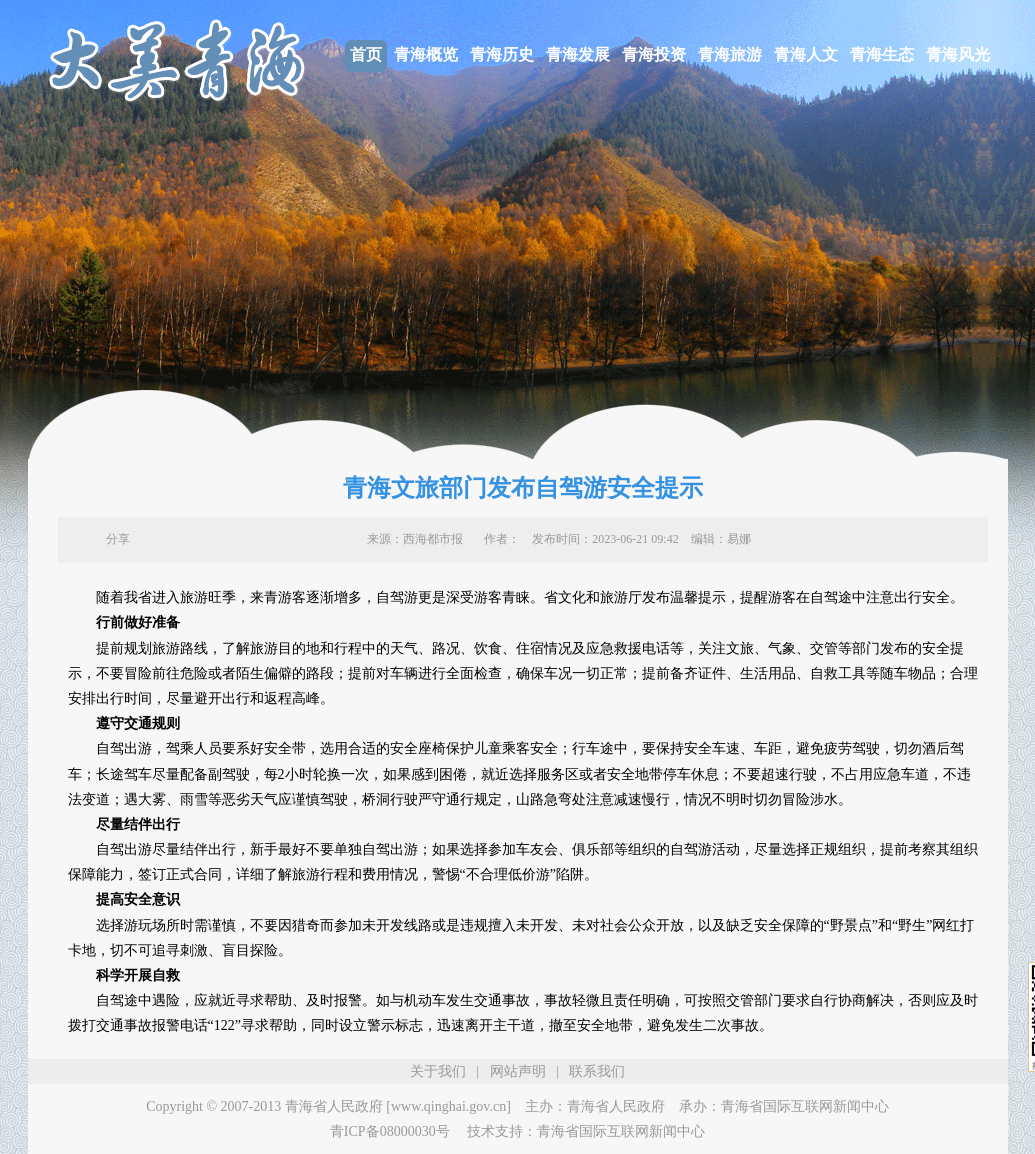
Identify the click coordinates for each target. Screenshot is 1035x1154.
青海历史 (502, 54)
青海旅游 (730, 54)
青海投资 (654, 54)
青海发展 (578, 54)
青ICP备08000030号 (390, 1131)
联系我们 (597, 1071)
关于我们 (438, 1071)
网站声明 (518, 1071)
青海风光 (958, 54)
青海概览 (426, 54)
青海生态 (882, 54)
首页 (366, 54)
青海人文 (806, 54)
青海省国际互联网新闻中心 (805, 1106)
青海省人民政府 (616, 1106)
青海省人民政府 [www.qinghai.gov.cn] (398, 1106)
